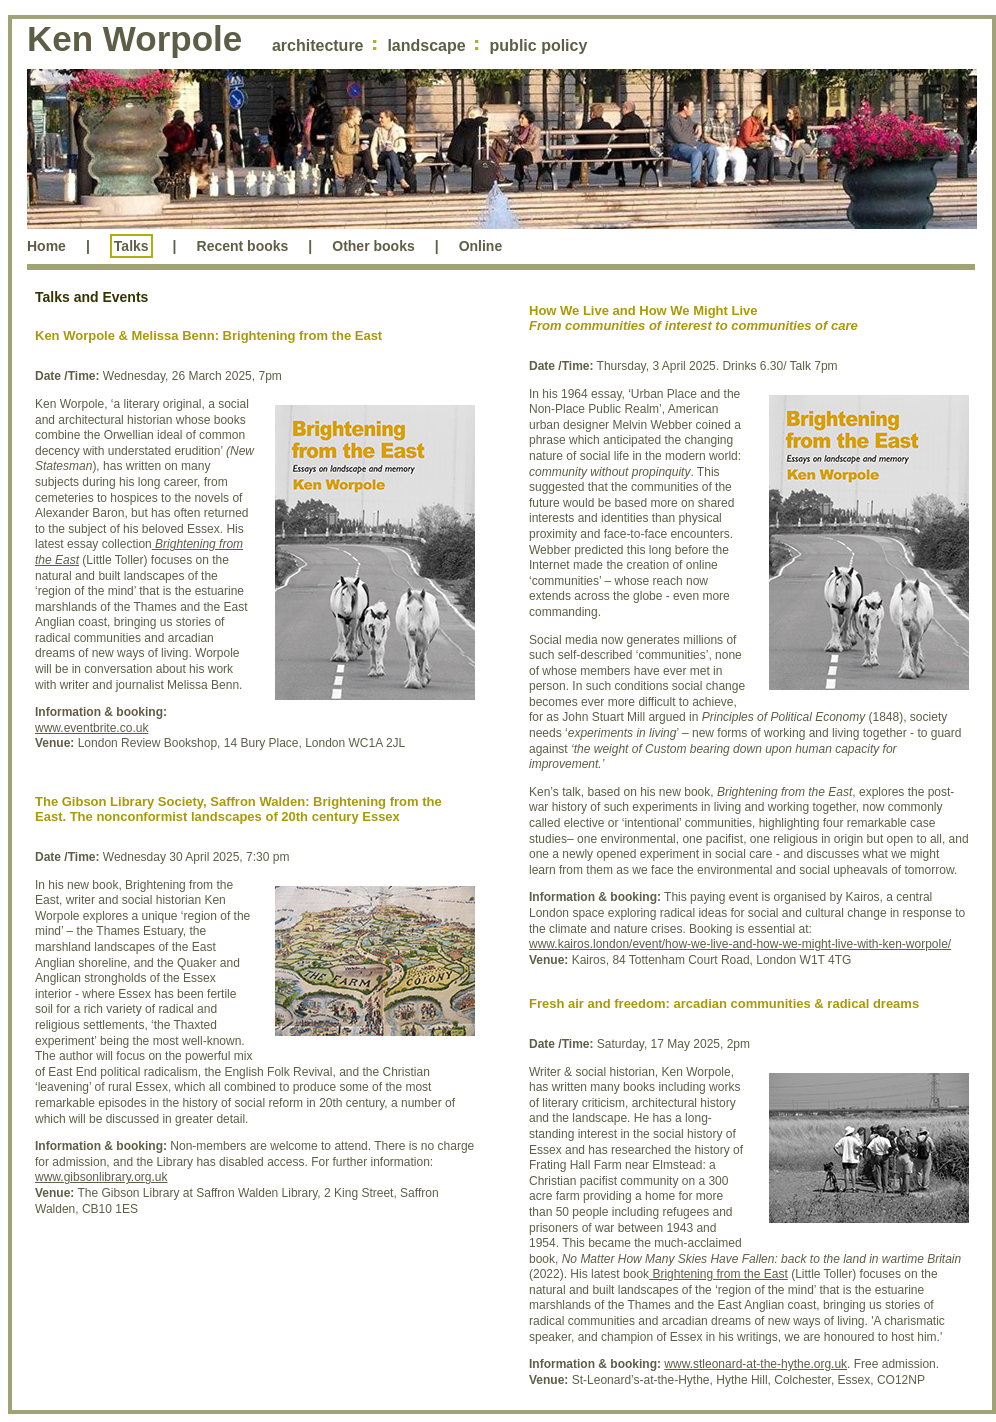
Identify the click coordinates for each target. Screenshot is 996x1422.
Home (46, 246)
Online (481, 246)
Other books (373, 246)
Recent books (243, 246)
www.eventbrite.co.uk (91, 728)
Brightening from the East (718, 1274)
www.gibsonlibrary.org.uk (101, 1177)
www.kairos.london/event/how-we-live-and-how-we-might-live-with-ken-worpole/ (740, 944)
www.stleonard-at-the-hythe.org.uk (755, 1364)
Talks (131, 246)
